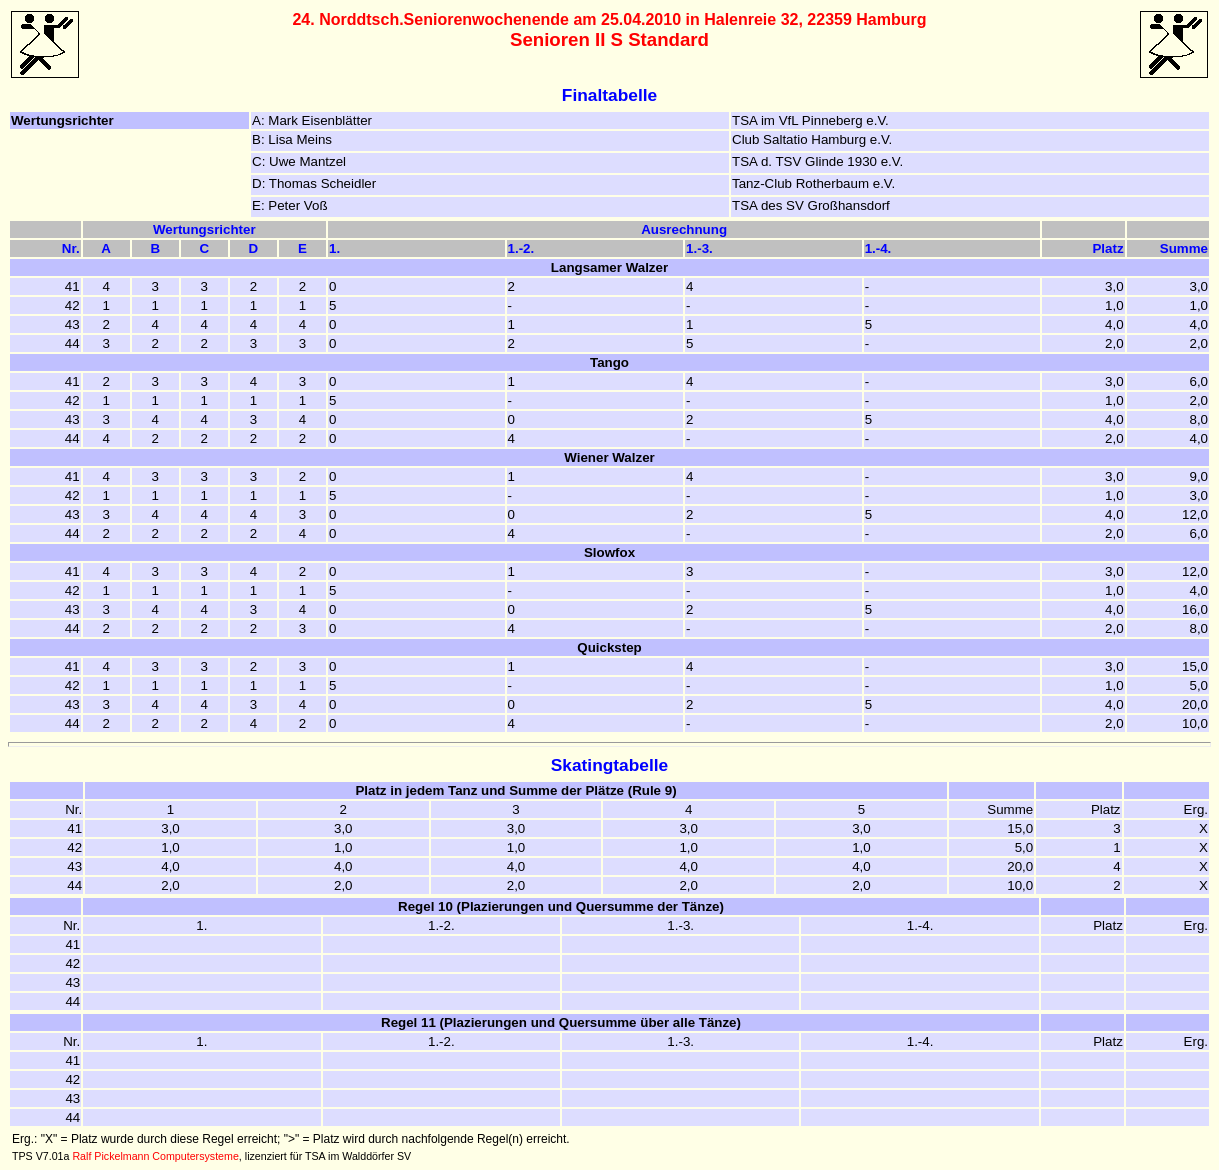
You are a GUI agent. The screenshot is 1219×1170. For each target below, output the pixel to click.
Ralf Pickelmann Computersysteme (155, 1156)
